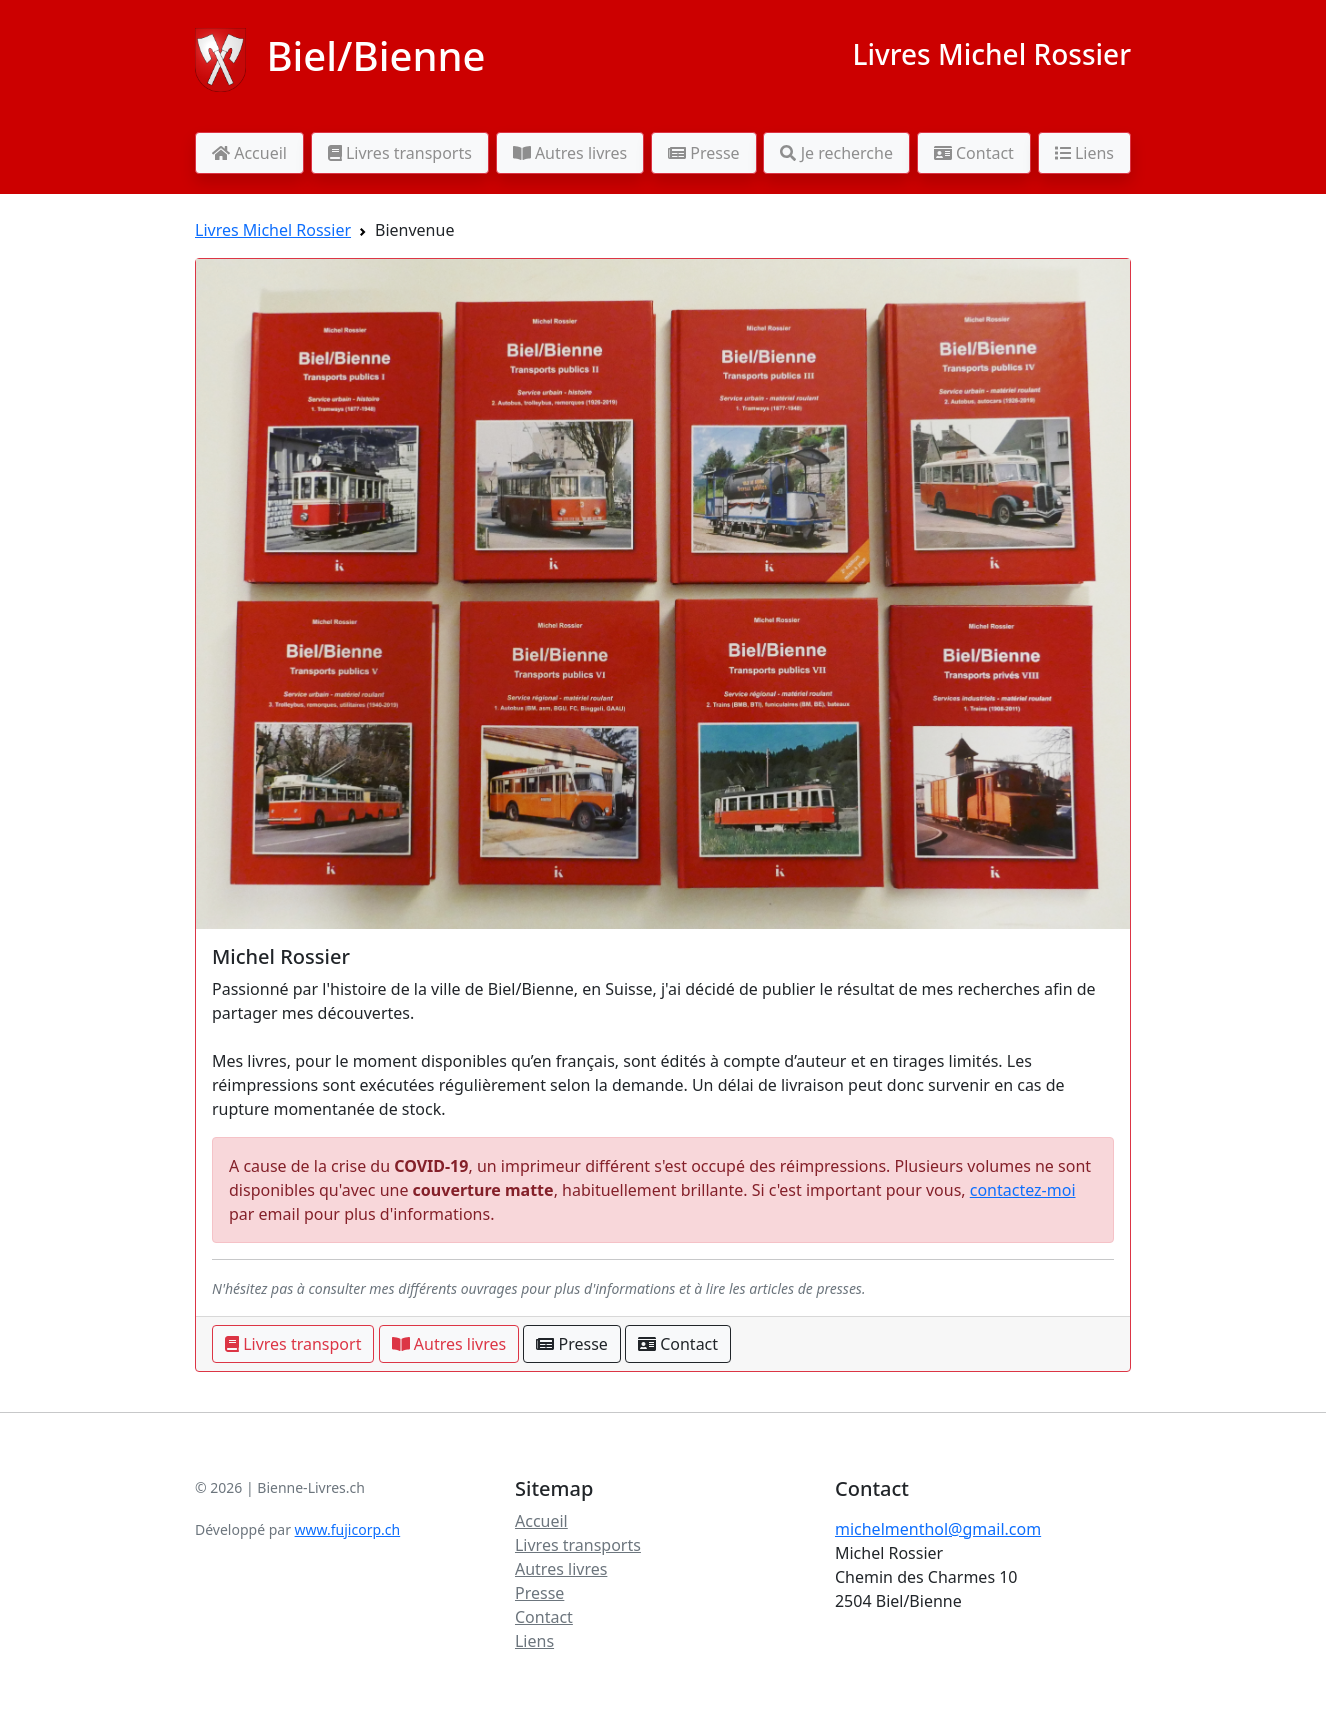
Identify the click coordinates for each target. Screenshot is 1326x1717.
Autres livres (570, 153)
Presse (704, 153)
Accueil (249, 153)
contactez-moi (1023, 1190)
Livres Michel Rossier (992, 54)
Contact (974, 153)
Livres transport (293, 1344)
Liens (1084, 153)
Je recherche (836, 153)
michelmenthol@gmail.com (938, 1529)
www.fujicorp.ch (348, 1529)
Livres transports (400, 153)
